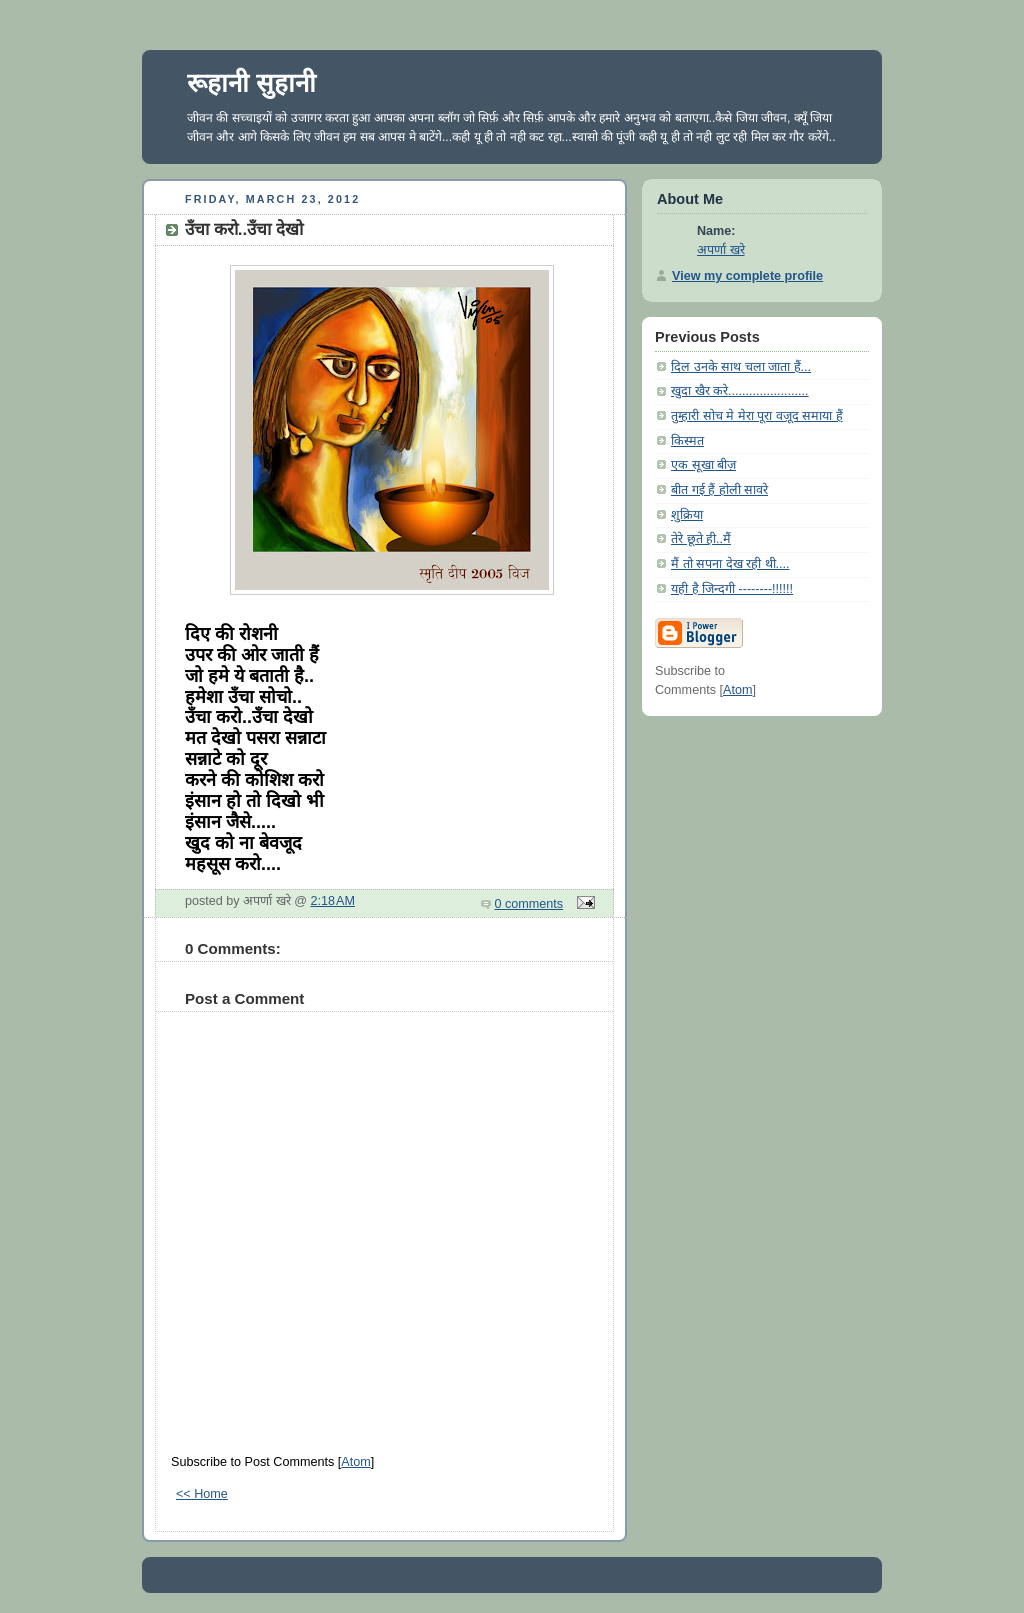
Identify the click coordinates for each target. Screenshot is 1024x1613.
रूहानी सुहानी (251, 83)
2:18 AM (333, 901)
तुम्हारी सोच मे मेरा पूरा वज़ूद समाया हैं (757, 416)
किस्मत (687, 441)
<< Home (202, 1494)
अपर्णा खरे (721, 250)
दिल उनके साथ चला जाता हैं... (741, 367)
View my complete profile (747, 276)
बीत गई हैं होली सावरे (719, 490)
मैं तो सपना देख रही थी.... (730, 564)
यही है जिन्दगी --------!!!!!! (732, 589)
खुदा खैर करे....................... (740, 391)
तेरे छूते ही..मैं (701, 539)
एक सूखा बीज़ (703, 465)
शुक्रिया (687, 515)
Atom (355, 1462)
